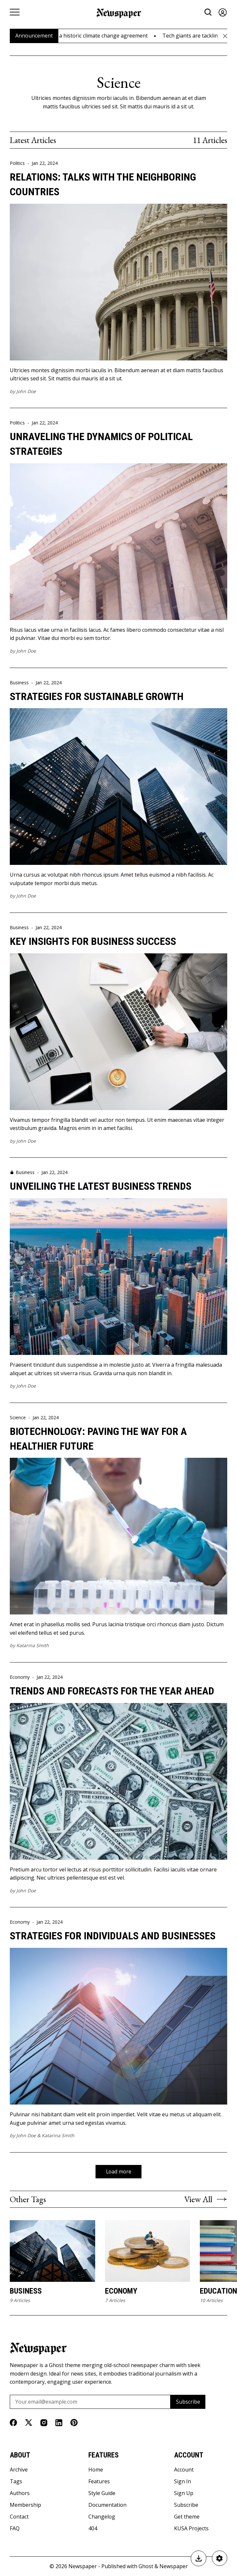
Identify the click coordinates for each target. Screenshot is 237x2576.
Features (99, 2481)
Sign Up (183, 2493)
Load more (118, 2171)
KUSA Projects (191, 2528)
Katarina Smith (32, 1645)
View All (205, 2199)
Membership (25, 2505)
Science (18, 1417)
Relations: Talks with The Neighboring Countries (103, 184)
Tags (16, 2481)
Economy (20, 1677)
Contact (19, 2517)
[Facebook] (13, 2422)
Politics (17, 163)
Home (95, 2470)
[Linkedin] (58, 2422)
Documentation (107, 2505)
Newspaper (82, 2566)
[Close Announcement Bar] (225, 36)
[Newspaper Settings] (219, 2558)
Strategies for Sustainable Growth (97, 696)
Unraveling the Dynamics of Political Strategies (101, 443)
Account (184, 2470)
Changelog (101, 2517)
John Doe (26, 391)
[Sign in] (222, 12)
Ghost (146, 2566)
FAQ (15, 2528)
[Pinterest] (74, 2422)
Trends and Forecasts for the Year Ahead (112, 1691)
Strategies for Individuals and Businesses (112, 1936)
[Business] (52, 2251)
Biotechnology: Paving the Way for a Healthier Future (98, 1438)
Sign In (182, 2481)
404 (92, 2528)
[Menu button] (15, 12)
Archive (19, 2470)
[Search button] (208, 12)
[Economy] (147, 2251)
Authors (20, 2493)
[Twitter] (28, 2422)
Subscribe (188, 2401)
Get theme (187, 2517)
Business (19, 682)
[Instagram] (43, 2422)
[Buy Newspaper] (198, 2558)
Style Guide (101, 2493)
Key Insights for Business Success (93, 941)
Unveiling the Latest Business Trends (100, 1186)
